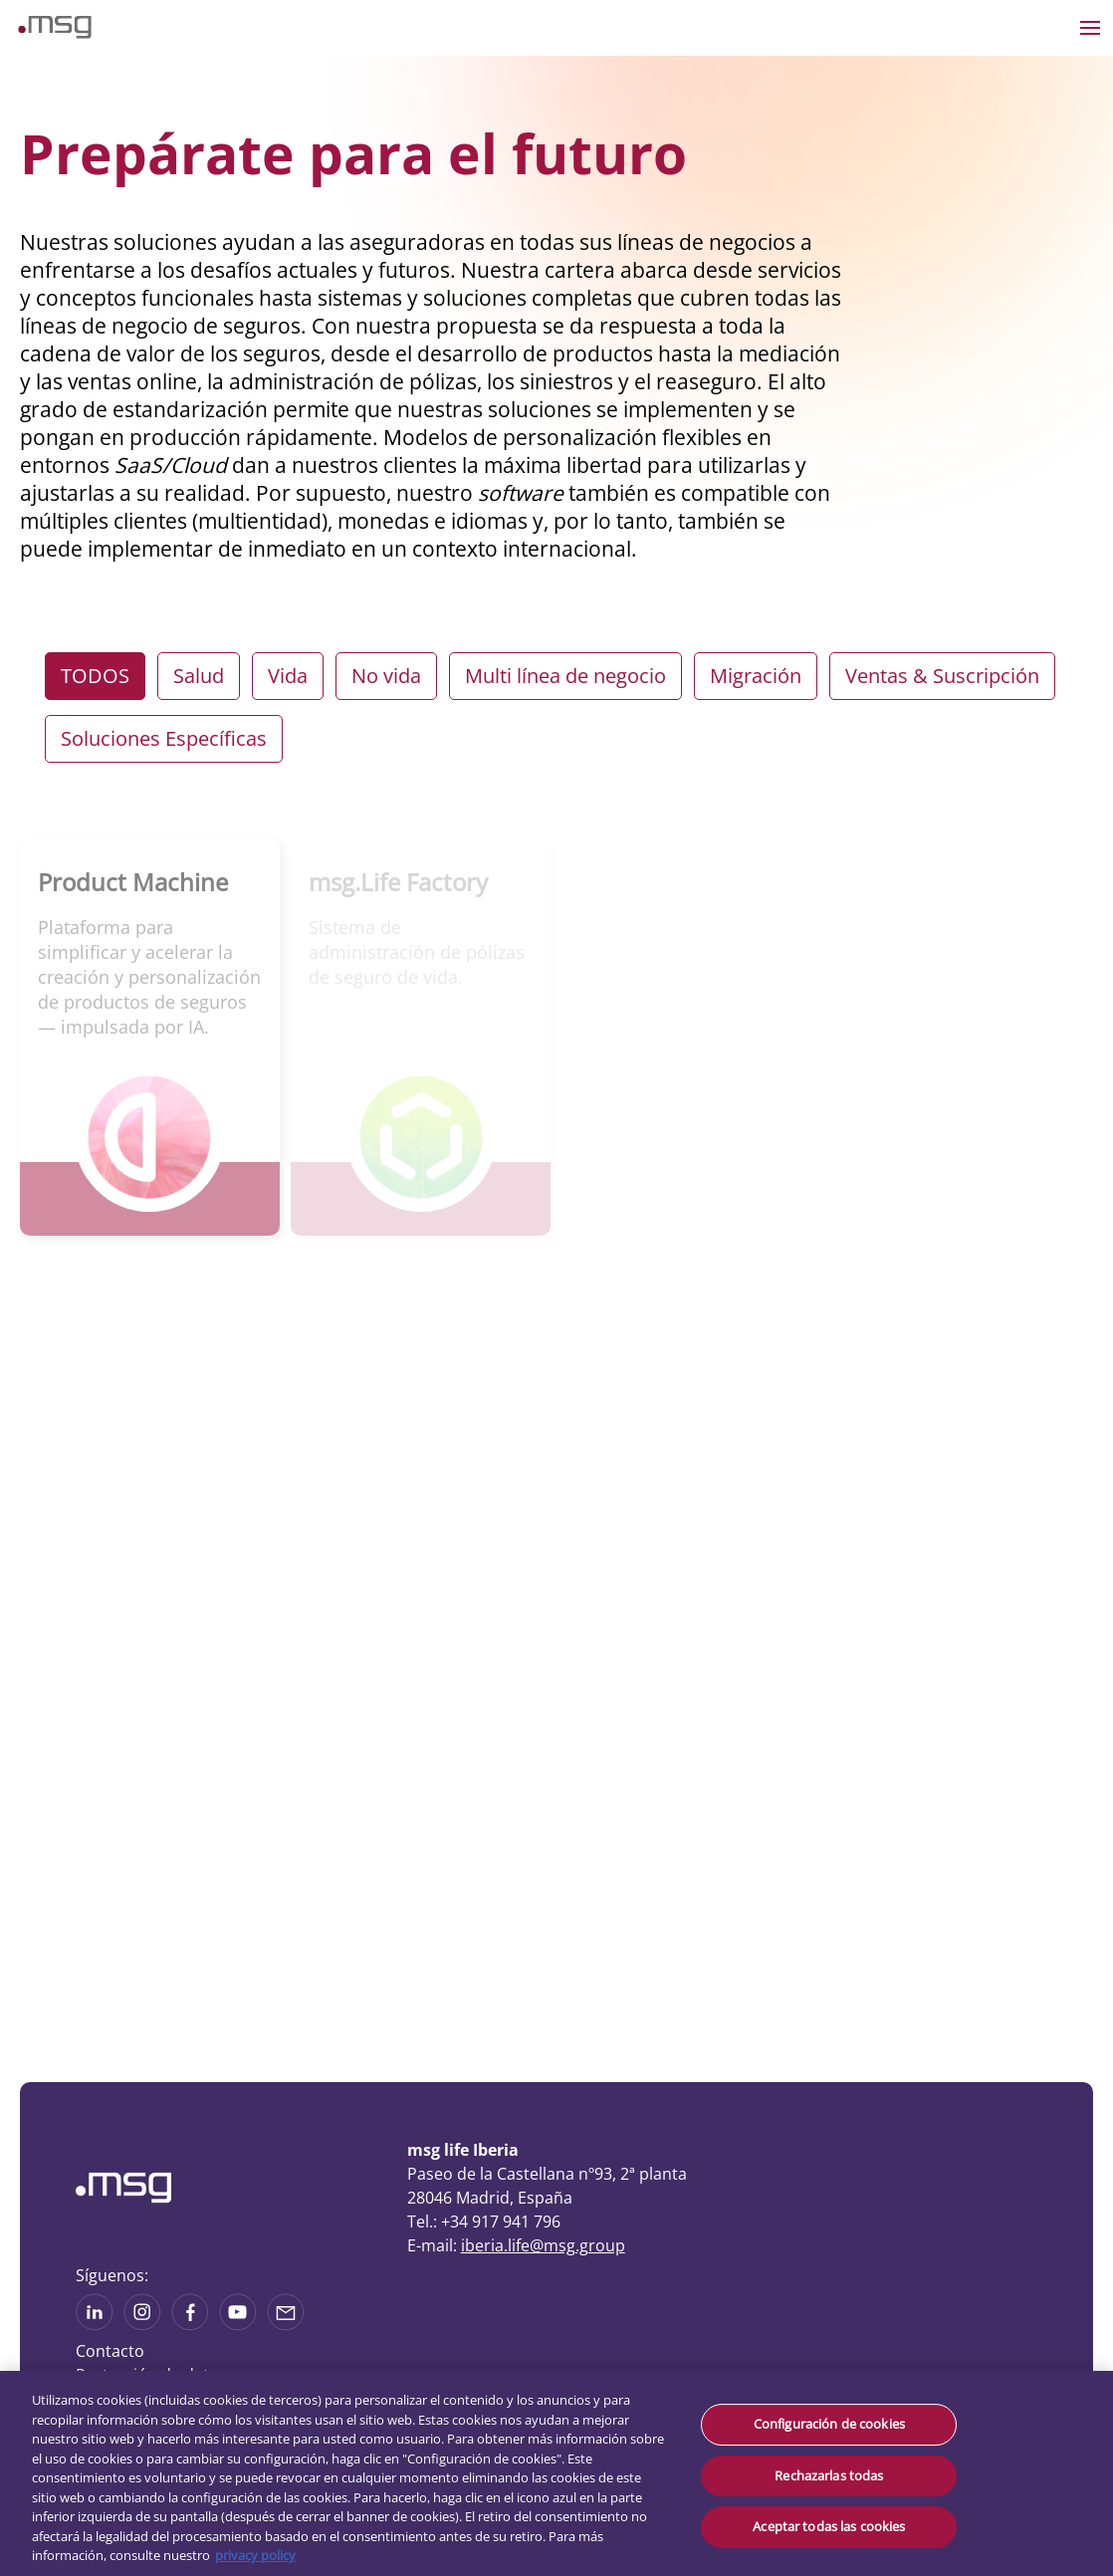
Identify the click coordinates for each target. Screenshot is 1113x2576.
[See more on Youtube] (238, 2324)
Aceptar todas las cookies (829, 2526)
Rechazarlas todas (829, 2475)
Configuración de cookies (829, 2424)
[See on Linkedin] (190, 2324)
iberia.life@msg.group (543, 2245)
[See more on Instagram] (142, 2324)
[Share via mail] (286, 2324)
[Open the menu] (1090, 28)
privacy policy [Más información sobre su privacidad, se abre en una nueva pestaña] (255, 2555)
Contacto (110, 2351)
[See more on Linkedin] (94, 2324)
